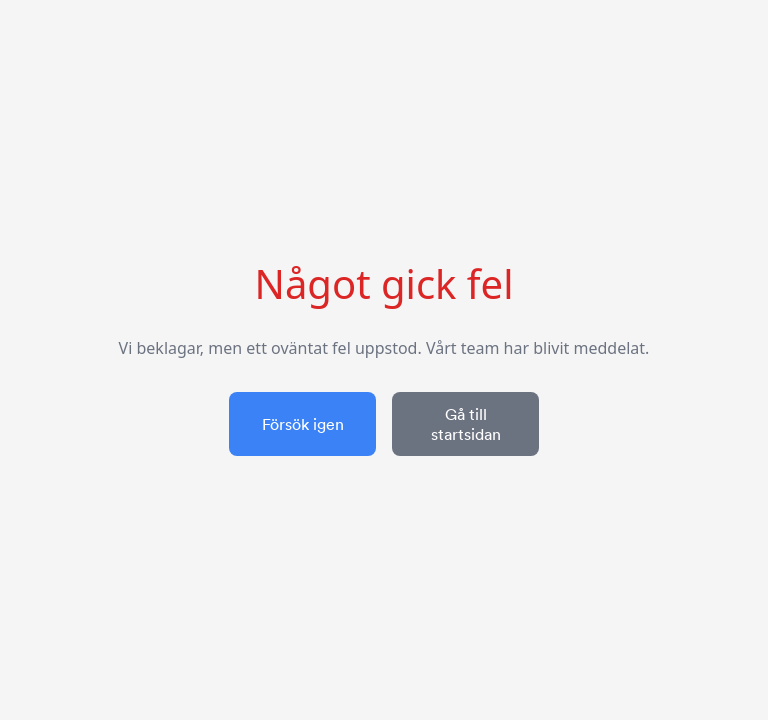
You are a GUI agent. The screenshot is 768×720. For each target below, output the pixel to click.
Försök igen (303, 424)
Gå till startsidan (466, 424)
